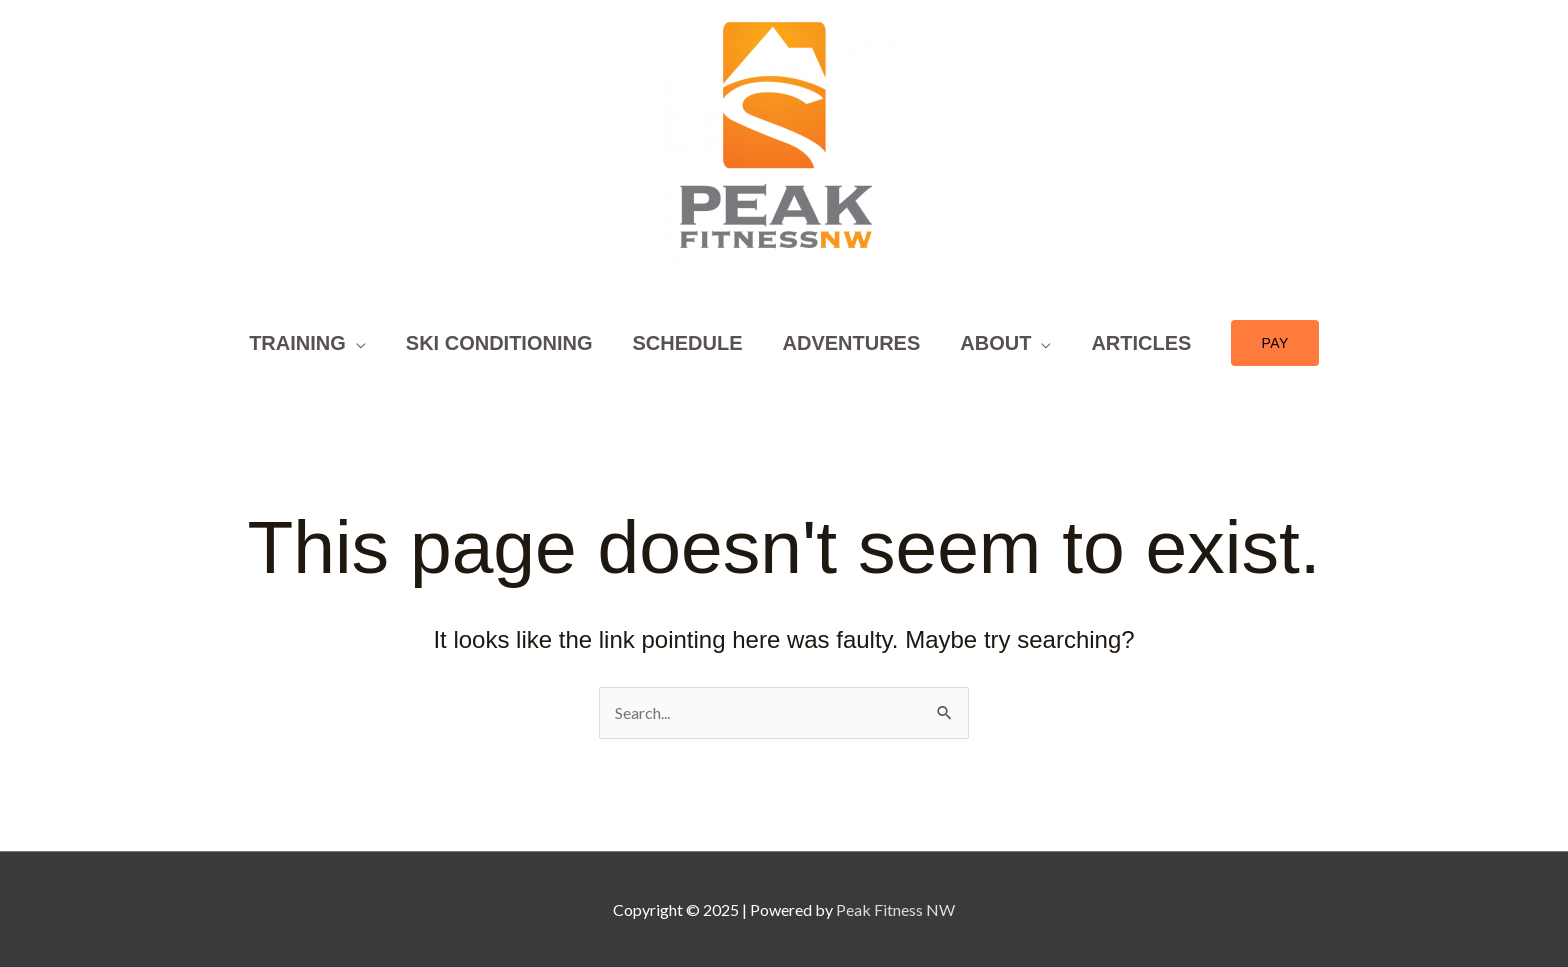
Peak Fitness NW (895, 909)
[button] (1274, 343)
